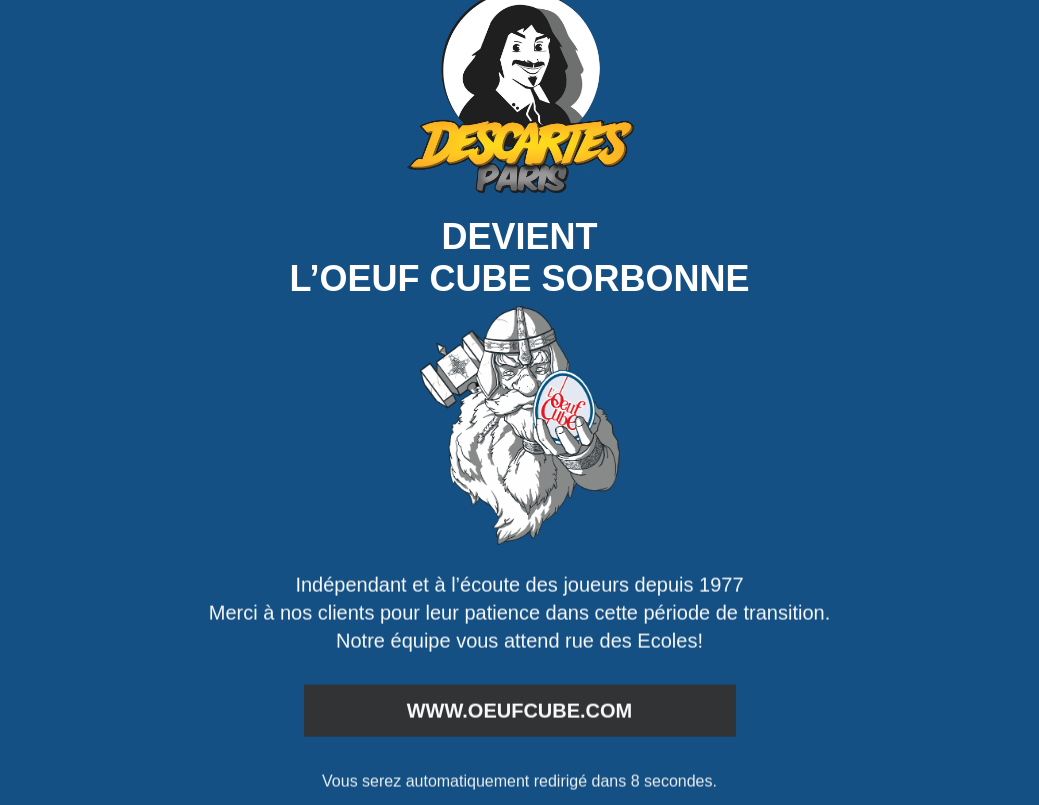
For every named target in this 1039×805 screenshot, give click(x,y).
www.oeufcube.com (520, 711)
